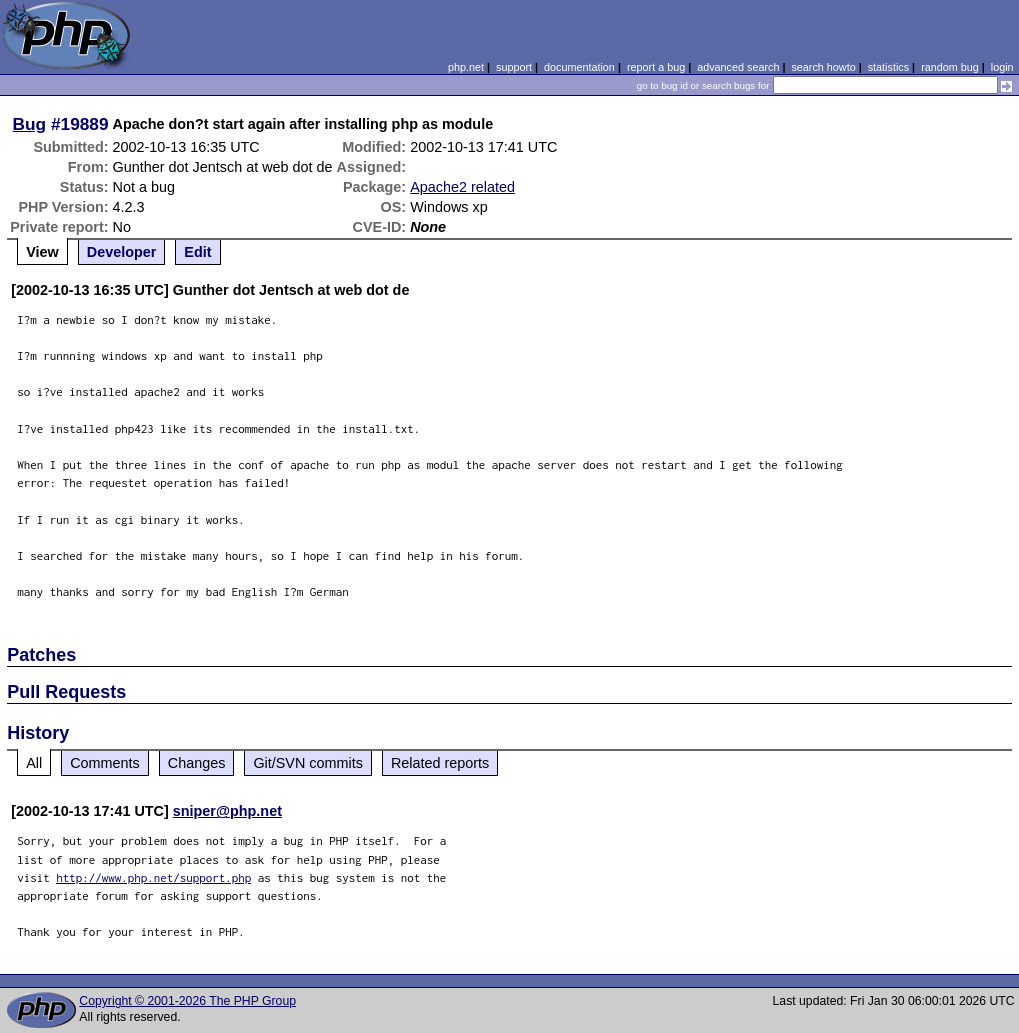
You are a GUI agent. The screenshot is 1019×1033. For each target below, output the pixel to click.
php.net (466, 67)
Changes (197, 763)
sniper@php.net (227, 811)
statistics (888, 67)
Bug (30, 124)
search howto (823, 67)
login (1002, 67)
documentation (579, 67)
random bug (950, 67)
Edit (197, 252)
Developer (122, 252)
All (34, 763)
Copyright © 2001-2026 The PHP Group (187, 1001)
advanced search (738, 67)
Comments (105, 763)
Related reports (440, 763)
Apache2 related (462, 187)
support (514, 67)
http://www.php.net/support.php (153, 877)
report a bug (656, 67)
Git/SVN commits (308, 763)
